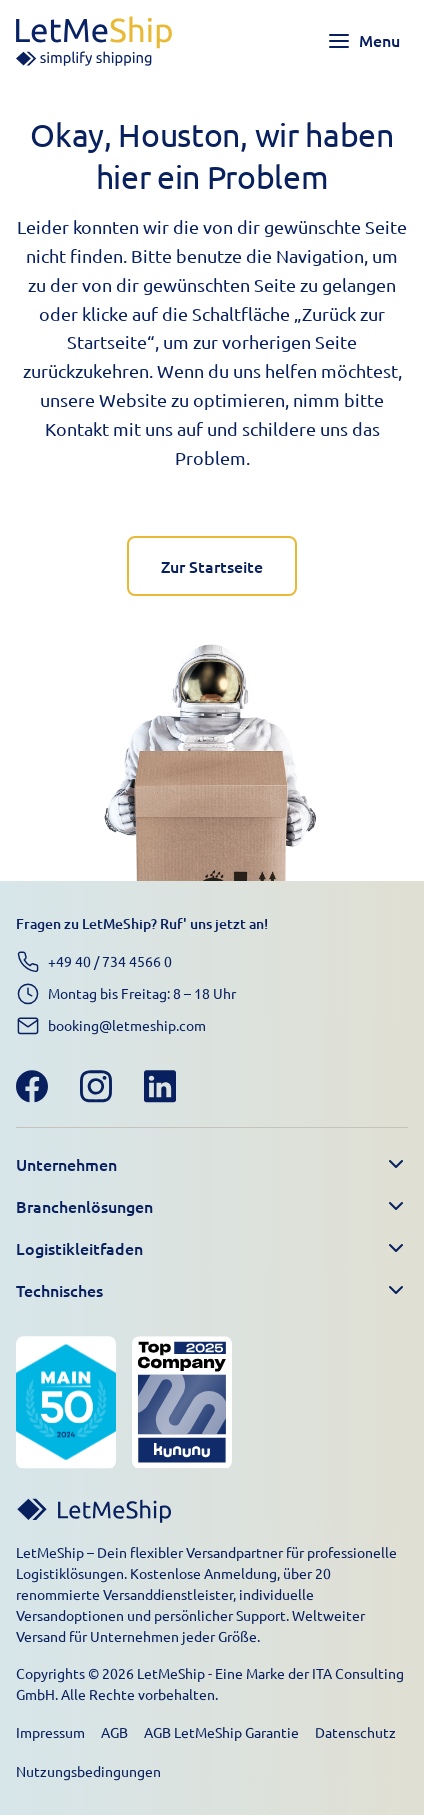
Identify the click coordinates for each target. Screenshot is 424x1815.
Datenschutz (355, 1732)
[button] (212, 1165)
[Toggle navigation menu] (363, 41)
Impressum (50, 1732)
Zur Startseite (212, 566)
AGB (114, 1732)
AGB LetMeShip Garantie (221, 1732)
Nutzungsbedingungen (88, 1771)
